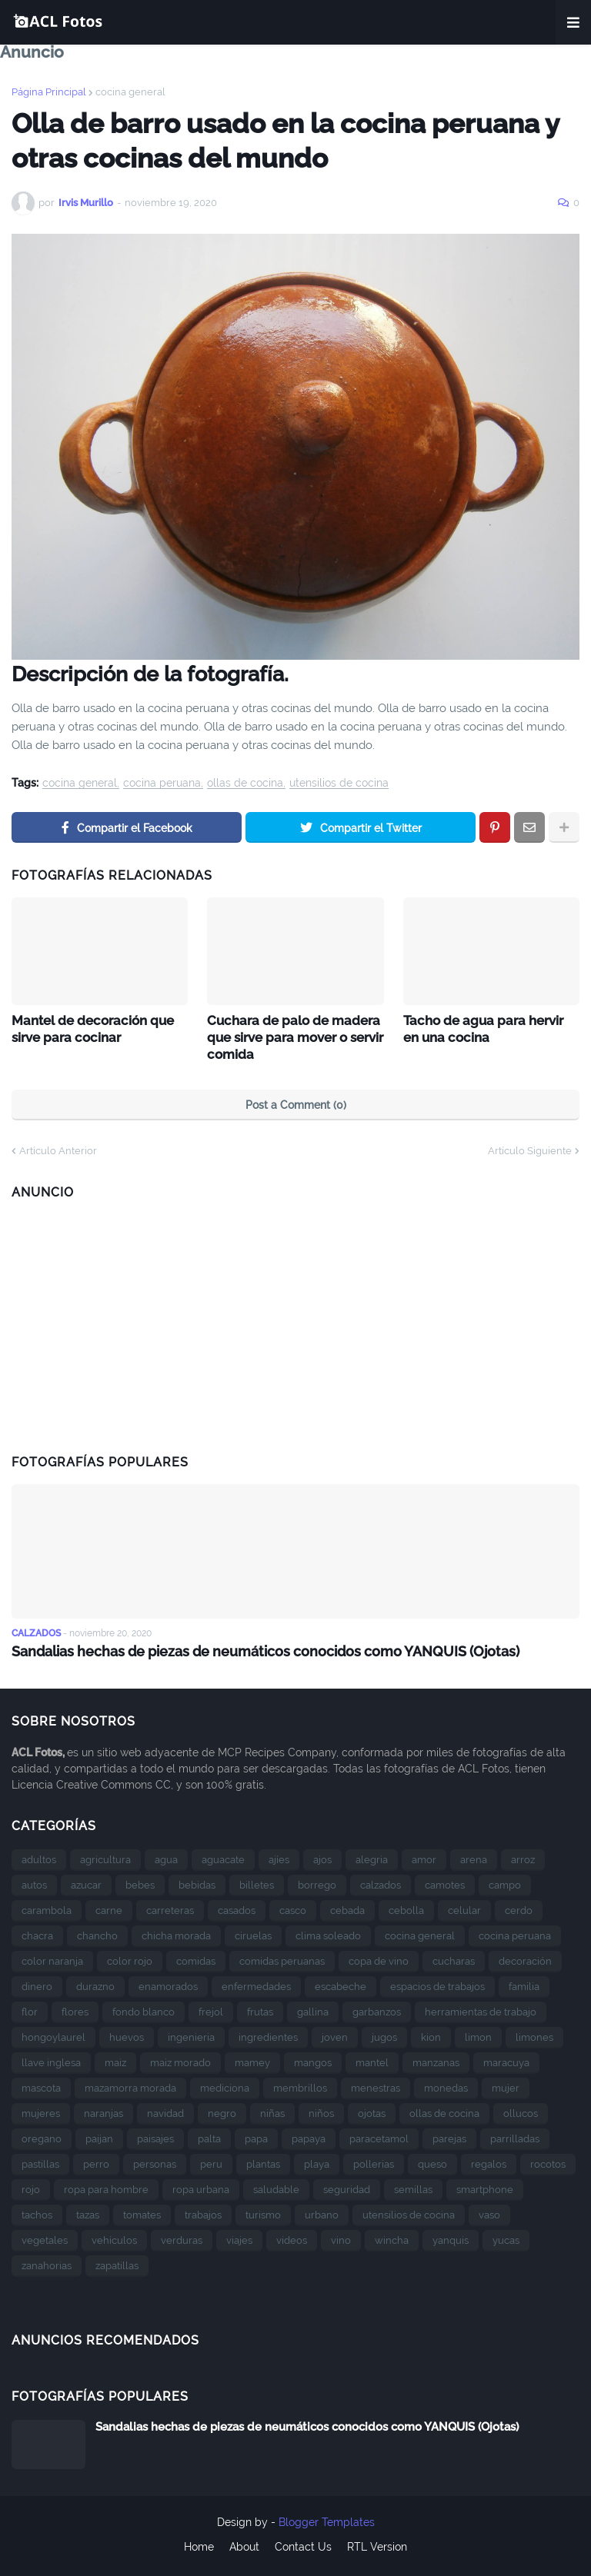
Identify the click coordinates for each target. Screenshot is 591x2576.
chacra (37, 1933)
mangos (313, 2059)
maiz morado (180, 2059)
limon (478, 2034)
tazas (87, 2212)
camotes (445, 1882)
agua (166, 1856)
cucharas (453, 1958)
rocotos (548, 2161)
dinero (37, 1983)
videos (291, 2237)
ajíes (279, 1856)
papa (256, 2136)
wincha (392, 2237)
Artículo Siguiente (530, 1148)
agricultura (105, 1856)
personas (154, 2161)
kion (431, 2034)
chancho (97, 1933)
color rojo (129, 1958)
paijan (99, 2136)
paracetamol (379, 2136)
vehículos (114, 2237)
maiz (115, 2059)
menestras (375, 2085)
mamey (252, 2059)
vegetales (45, 2237)
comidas (195, 1958)
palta (209, 2136)
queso (432, 2161)
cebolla (406, 1907)
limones (534, 2034)
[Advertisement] (295, 1319)
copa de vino (379, 1958)
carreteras (170, 1907)
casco (292, 1907)
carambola (47, 1907)
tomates (142, 2212)
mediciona (224, 2085)
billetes (256, 1882)
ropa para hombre (106, 2186)
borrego (317, 1882)
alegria (372, 1856)
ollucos (520, 2110)
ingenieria (191, 2034)
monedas (446, 2085)
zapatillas (117, 2262)
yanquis (450, 2237)
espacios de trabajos (437, 1983)
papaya (309, 2136)
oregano (42, 2136)
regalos (488, 2161)
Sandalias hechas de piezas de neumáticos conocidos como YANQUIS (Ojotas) (265, 1649)
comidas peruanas (282, 1958)
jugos (384, 2034)
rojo (31, 2186)
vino (341, 2237)
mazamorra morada (130, 2085)
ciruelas (253, 1933)
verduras (181, 2237)
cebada (347, 1907)
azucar (86, 1882)
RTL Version (377, 2544)
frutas (260, 2009)
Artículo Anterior (58, 1148)
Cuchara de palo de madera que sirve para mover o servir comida (293, 1036)
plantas (263, 2161)
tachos (37, 2212)
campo (505, 1882)
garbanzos (376, 2009)
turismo (263, 2212)
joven (335, 2034)
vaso (489, 2212)
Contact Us (303, 2544)
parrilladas (514, 2136)
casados (236, 1907)
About (244, 2544)
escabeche (340, 1983)
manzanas (435, 2059)
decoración (525, 1958)
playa (316, 2161)
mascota (41, 2085)
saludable (276, 2186)
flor (30, 2009)
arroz (523, 1856)
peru (211, 2161)
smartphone (484, 2186)
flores (75, 2009)
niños (321, 2110)
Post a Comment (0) (295, 1103)
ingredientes (268, 2034)
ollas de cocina (245, 783)
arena (473, 1856)
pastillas (40, 2161)
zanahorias (47, 2262)
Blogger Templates (327, 2519)
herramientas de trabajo (480, 2009)
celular (464, 1907)
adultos (39, 1856)
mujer (505, 2085)
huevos (126, 2034)
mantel (372, 2059)
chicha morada (176, 1933)
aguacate (223, 1856)
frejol (211, 2009)
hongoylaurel (53, 2034)
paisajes (155, 2136)
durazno (95, 1983)
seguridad (346, 2186)
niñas (272, 2110)
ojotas (372, 2110)
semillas (413, 2186)
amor (424, 1856)
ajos (322, 1856)
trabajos (203, 2212)
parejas (449, 2136)
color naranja (52, 1958)
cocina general (130, 92)
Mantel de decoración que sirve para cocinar (90, 1028)
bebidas (197, 1882)
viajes (239, 2237)
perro (96, 2161)
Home (199, 2544)
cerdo (519, 1907)
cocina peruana (162, 783)
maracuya (506, 2059)
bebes (140, 1882)
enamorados (168, 1983)
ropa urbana (200, 2186)
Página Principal (49, 92)
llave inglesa (51, 2059)
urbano (322, 2212)
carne (108, 1907)
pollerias (373, 2161)
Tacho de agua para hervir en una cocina (489, 1028)
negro (222, 2110)
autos (34, 1882)
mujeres (41, 2110)
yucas (505, 2237)
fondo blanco (143, 2009)
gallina (313, 2009)
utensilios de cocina (339, 783)
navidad (165, 2110)
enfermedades (256, 1983)
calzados (380, 1882)
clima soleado (328, 1933)
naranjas (103, 2110)
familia (524, 1983)
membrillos (300, 2085)
